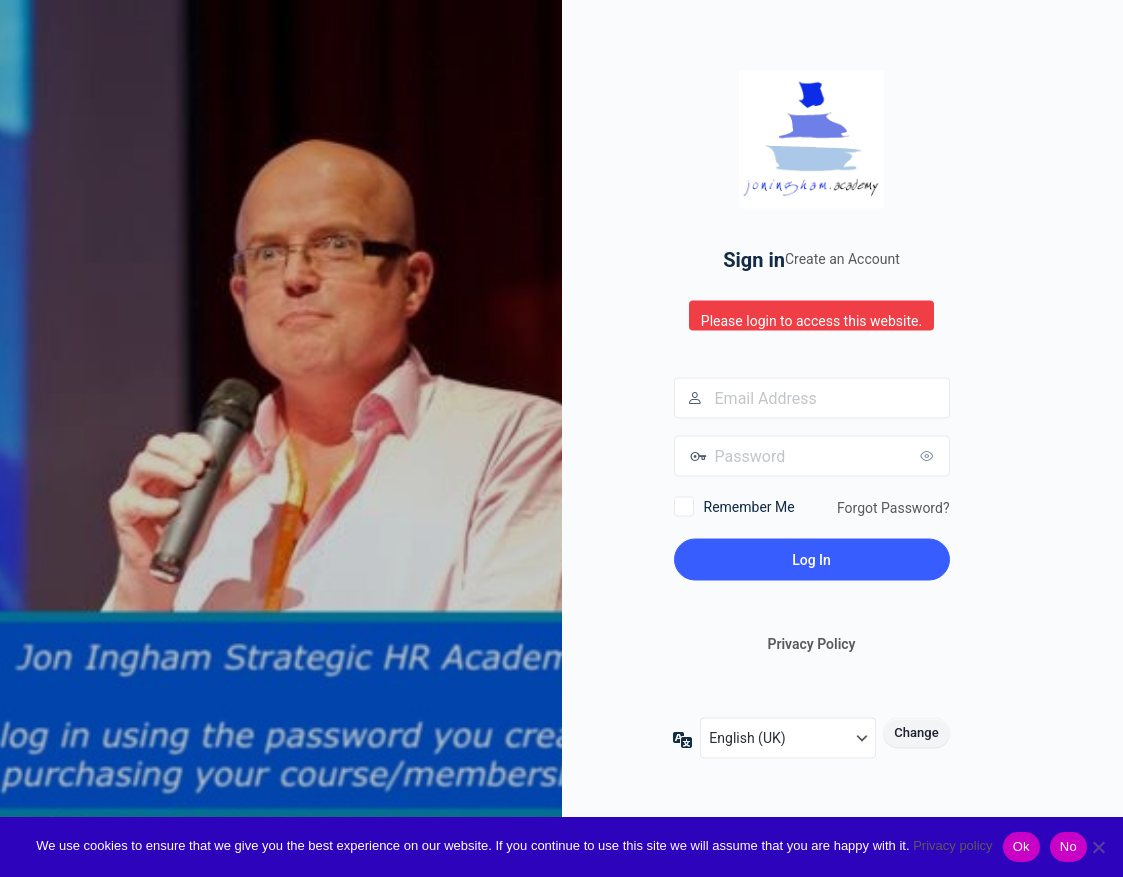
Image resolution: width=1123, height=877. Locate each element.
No (1068, 846)
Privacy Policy (811, 644)
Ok (1021, 846)
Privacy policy (952, 845)
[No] (1098, 847)
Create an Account (842, 259)
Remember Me (749, 506)
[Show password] (930, 455)
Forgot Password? (893, 507)
